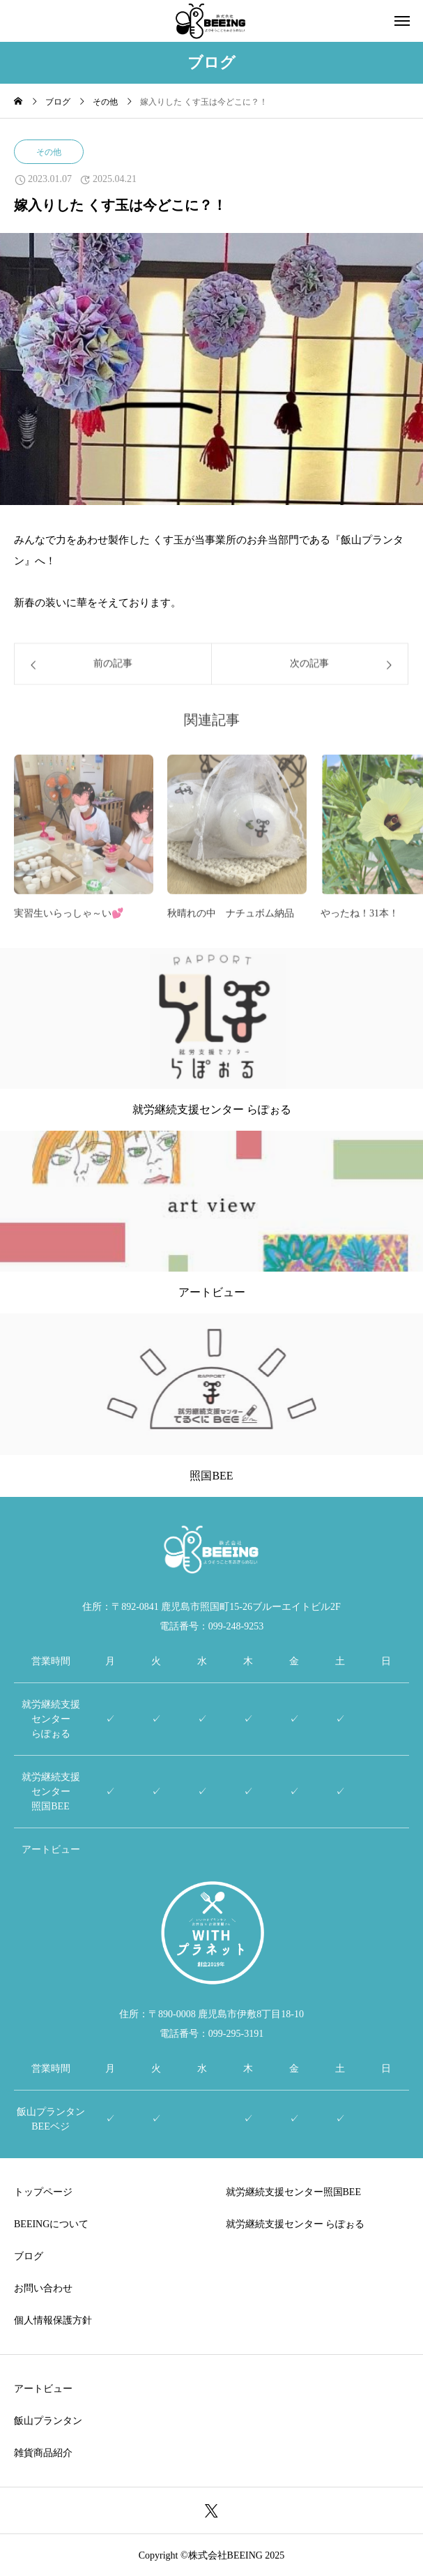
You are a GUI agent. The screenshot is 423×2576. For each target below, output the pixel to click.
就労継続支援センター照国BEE (293, 2192)
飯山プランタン (48, 2421)
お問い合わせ (43, 2288)
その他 (48, 152)
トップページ (43, 2192)
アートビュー (43, 2388)
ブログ (28, 2256)
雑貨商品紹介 (43, 2453)
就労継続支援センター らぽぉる (295, 2224)
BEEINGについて (51, 2224)
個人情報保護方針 (53, 2320)
